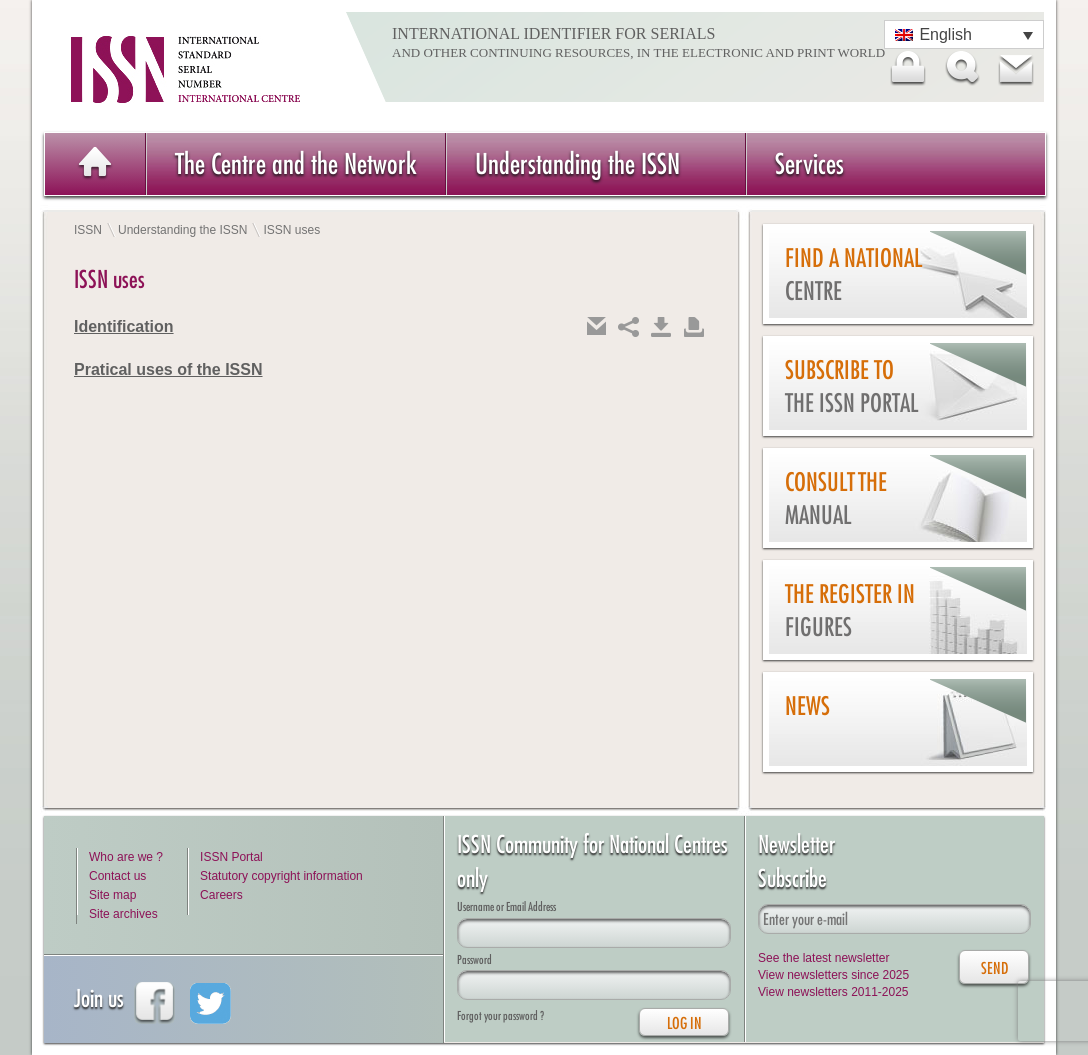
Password (474, 959)
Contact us (117, 876)
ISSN (88, 230)
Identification (124, 326)
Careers (221, 895)
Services (809, 163)
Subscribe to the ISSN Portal (851, 386)
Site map (112, 895)
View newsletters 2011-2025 (833, 992)
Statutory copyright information (281, 876)
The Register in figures (850, 610)
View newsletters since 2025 (833, 975)
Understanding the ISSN (577, 163)
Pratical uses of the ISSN (168, 369)
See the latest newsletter (823, 958)
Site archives (123, 914)
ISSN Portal (231, 857)
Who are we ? (126, 857)
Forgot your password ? (500, 1015)
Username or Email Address (506, 906)
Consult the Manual (836, 498)
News (807, 706)
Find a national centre (853, 274)
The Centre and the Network (296, 163)
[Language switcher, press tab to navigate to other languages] (964, 34)
